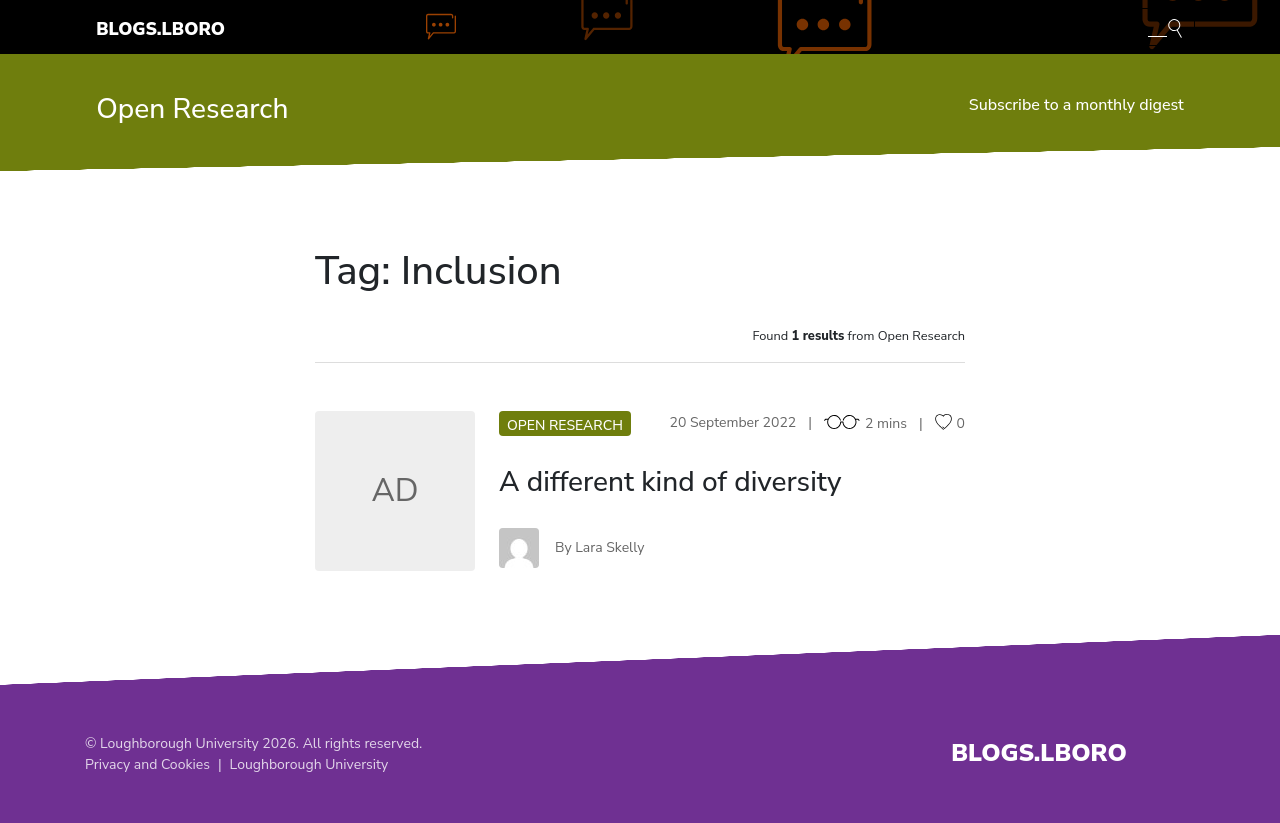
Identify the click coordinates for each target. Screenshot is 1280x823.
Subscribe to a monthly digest (1076, 105)
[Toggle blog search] (1165, 27)
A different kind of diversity (670, 482)
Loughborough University (309, 764)
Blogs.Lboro (160, 29)
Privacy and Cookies (147, 764)
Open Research (192, 109)
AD (394, 490)
